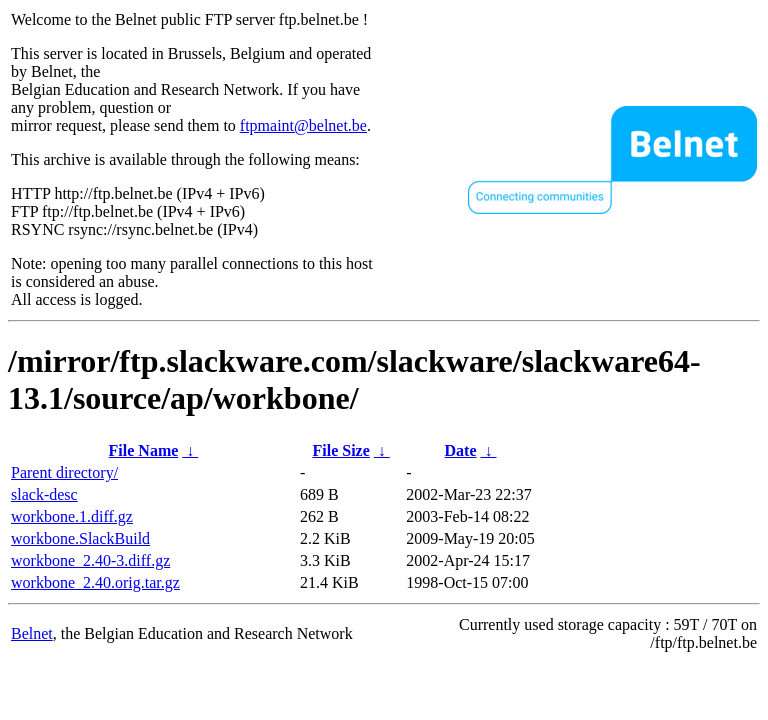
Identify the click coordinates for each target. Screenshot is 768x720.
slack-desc (44, 494)
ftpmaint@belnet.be (303, 125)
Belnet (32, 633)
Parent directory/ (64, 472)
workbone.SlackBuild (80, 538)
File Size (340, 450)
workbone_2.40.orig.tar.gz (95, 582)
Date (461, 450)
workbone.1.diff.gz (72, 516)
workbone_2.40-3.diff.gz (90, 560)
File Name (144, 450)
